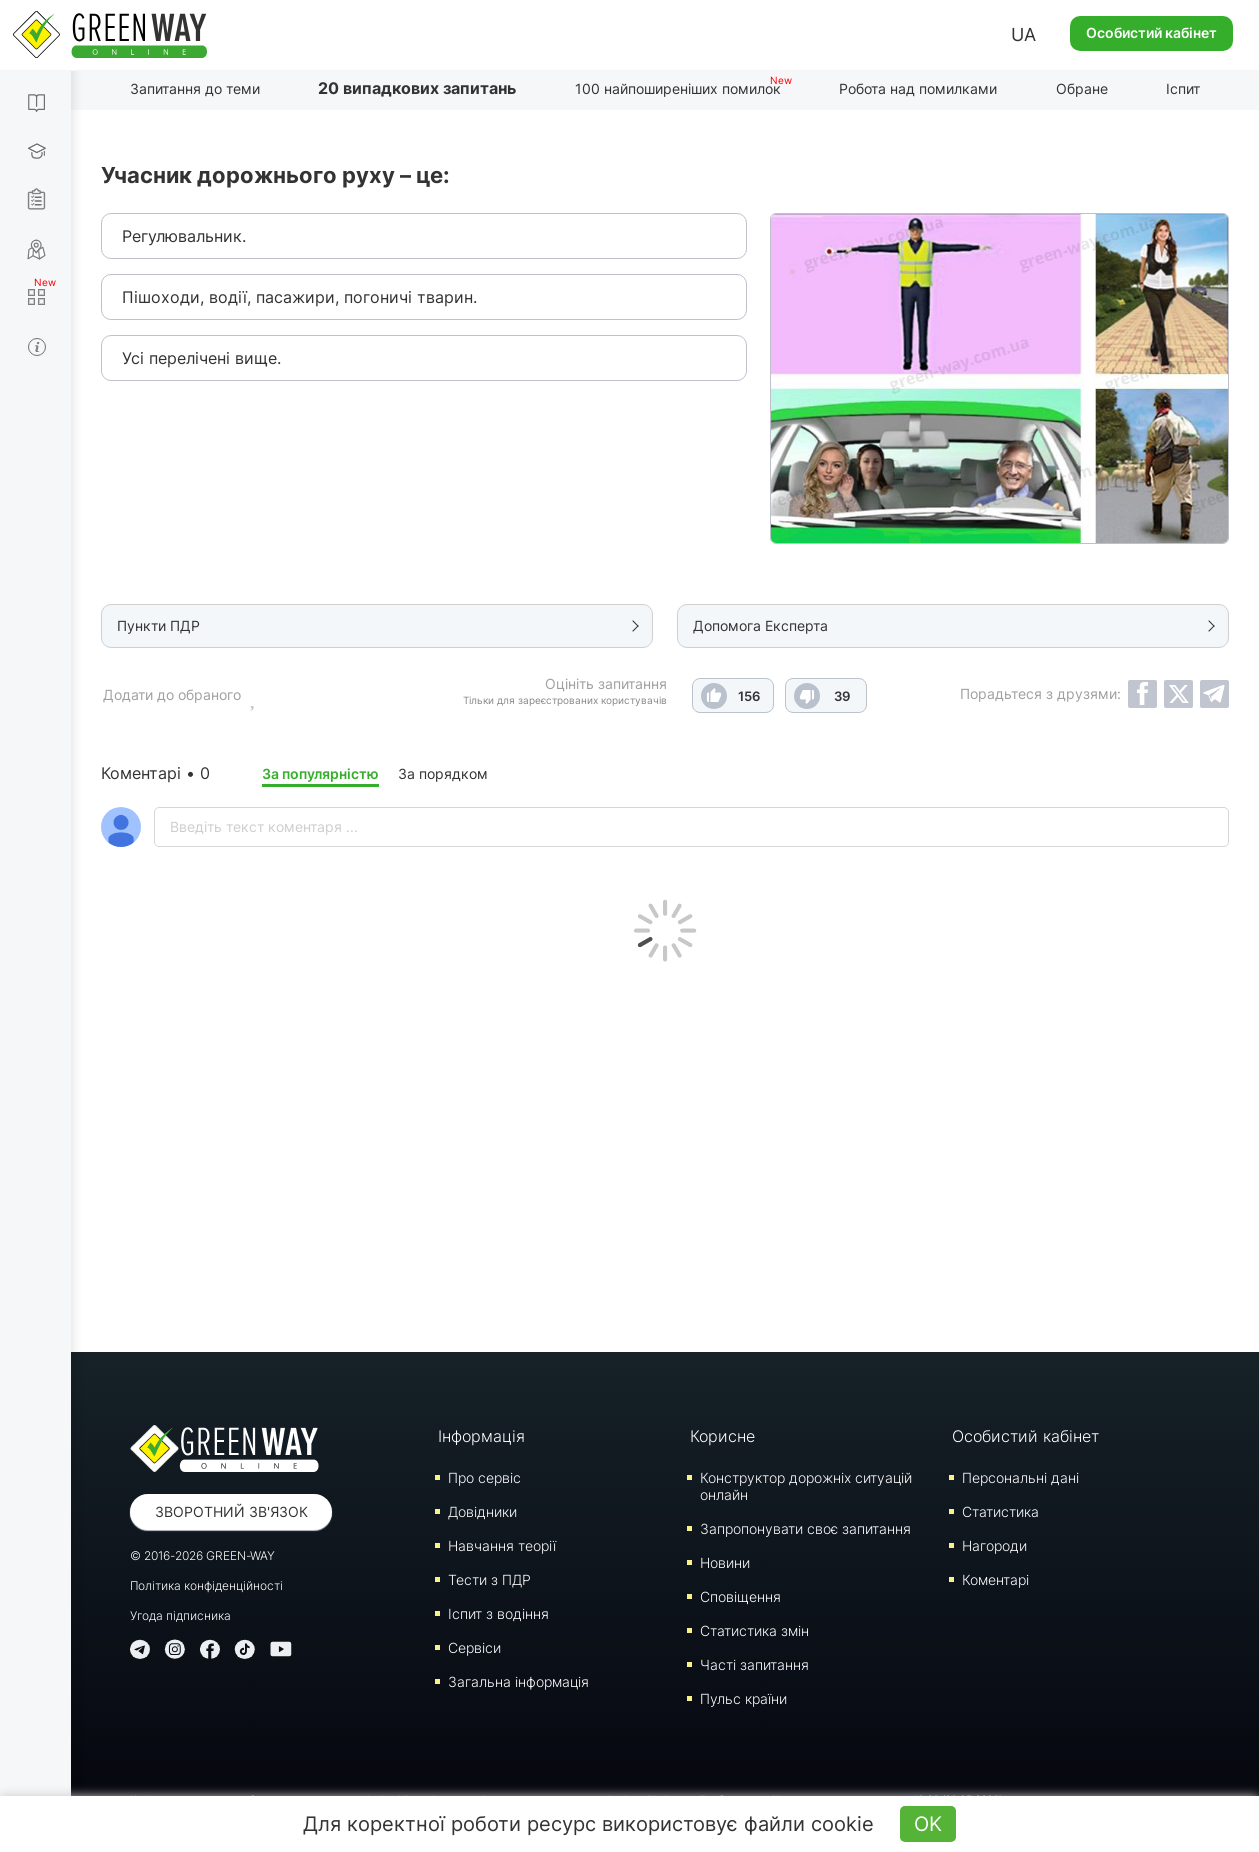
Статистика (1000, 1511)
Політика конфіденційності (206, 1585)
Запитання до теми (195, 88)
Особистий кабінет (1151, 32)
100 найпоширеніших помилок (678, 88)
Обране (1082, 88)
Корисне (722, 1436)
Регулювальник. (184, 236)
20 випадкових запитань (417, 88)
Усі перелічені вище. (201, 358)
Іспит (1183, 88)
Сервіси (474, 1647)
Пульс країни (743, 1698)
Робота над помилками (918, 88)
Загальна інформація (518, 1681)
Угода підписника (180, 1615)
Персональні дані (1020, 1477)
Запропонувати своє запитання (805, 1528)
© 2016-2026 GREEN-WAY (202, 1555)
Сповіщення (740, 1596)
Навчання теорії (502, 1545)
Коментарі (995, 1579)
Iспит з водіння (498, 1613)
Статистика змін (754, 1630)
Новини (725, 1562)
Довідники (482, 1511)
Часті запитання (754, 1664)
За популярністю (320, 773)
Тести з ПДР (489, 1579)
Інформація (481, 1436)
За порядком (443, 773)
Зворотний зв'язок (231, 1511)
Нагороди (994, 1545)
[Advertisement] (665, 1152)
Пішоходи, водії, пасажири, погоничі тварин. (299, 297)
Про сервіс (484, 1477)
